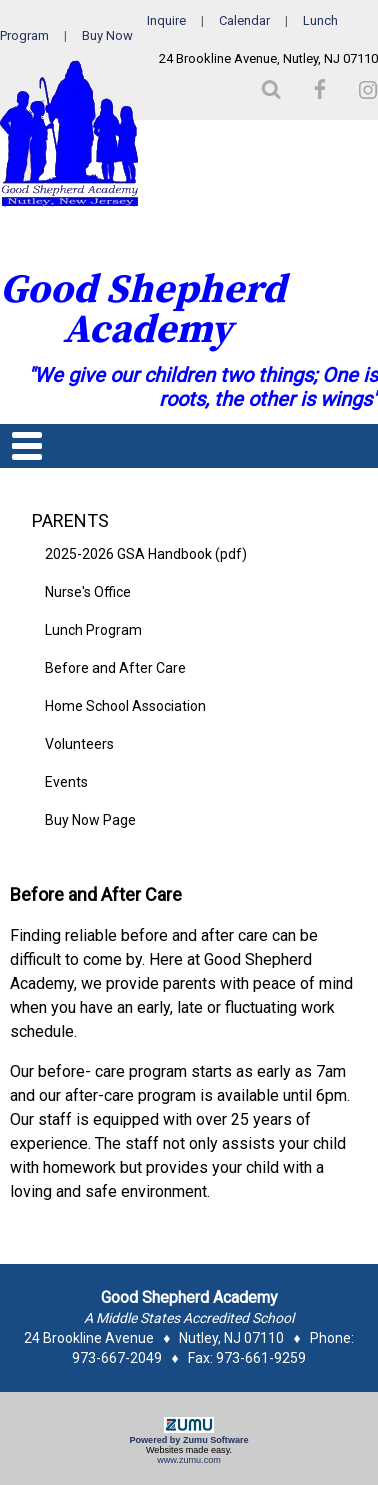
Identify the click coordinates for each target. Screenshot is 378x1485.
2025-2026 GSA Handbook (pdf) (146, 554)
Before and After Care (115, 668)
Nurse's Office (88, 592)
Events (66, 782)
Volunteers (79, 744)
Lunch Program (93, 630)
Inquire (166, 20)
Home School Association (125, 706)
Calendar (244, 20)
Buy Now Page (90, 820)
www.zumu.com (189, 1460)
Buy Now (107, 35)
